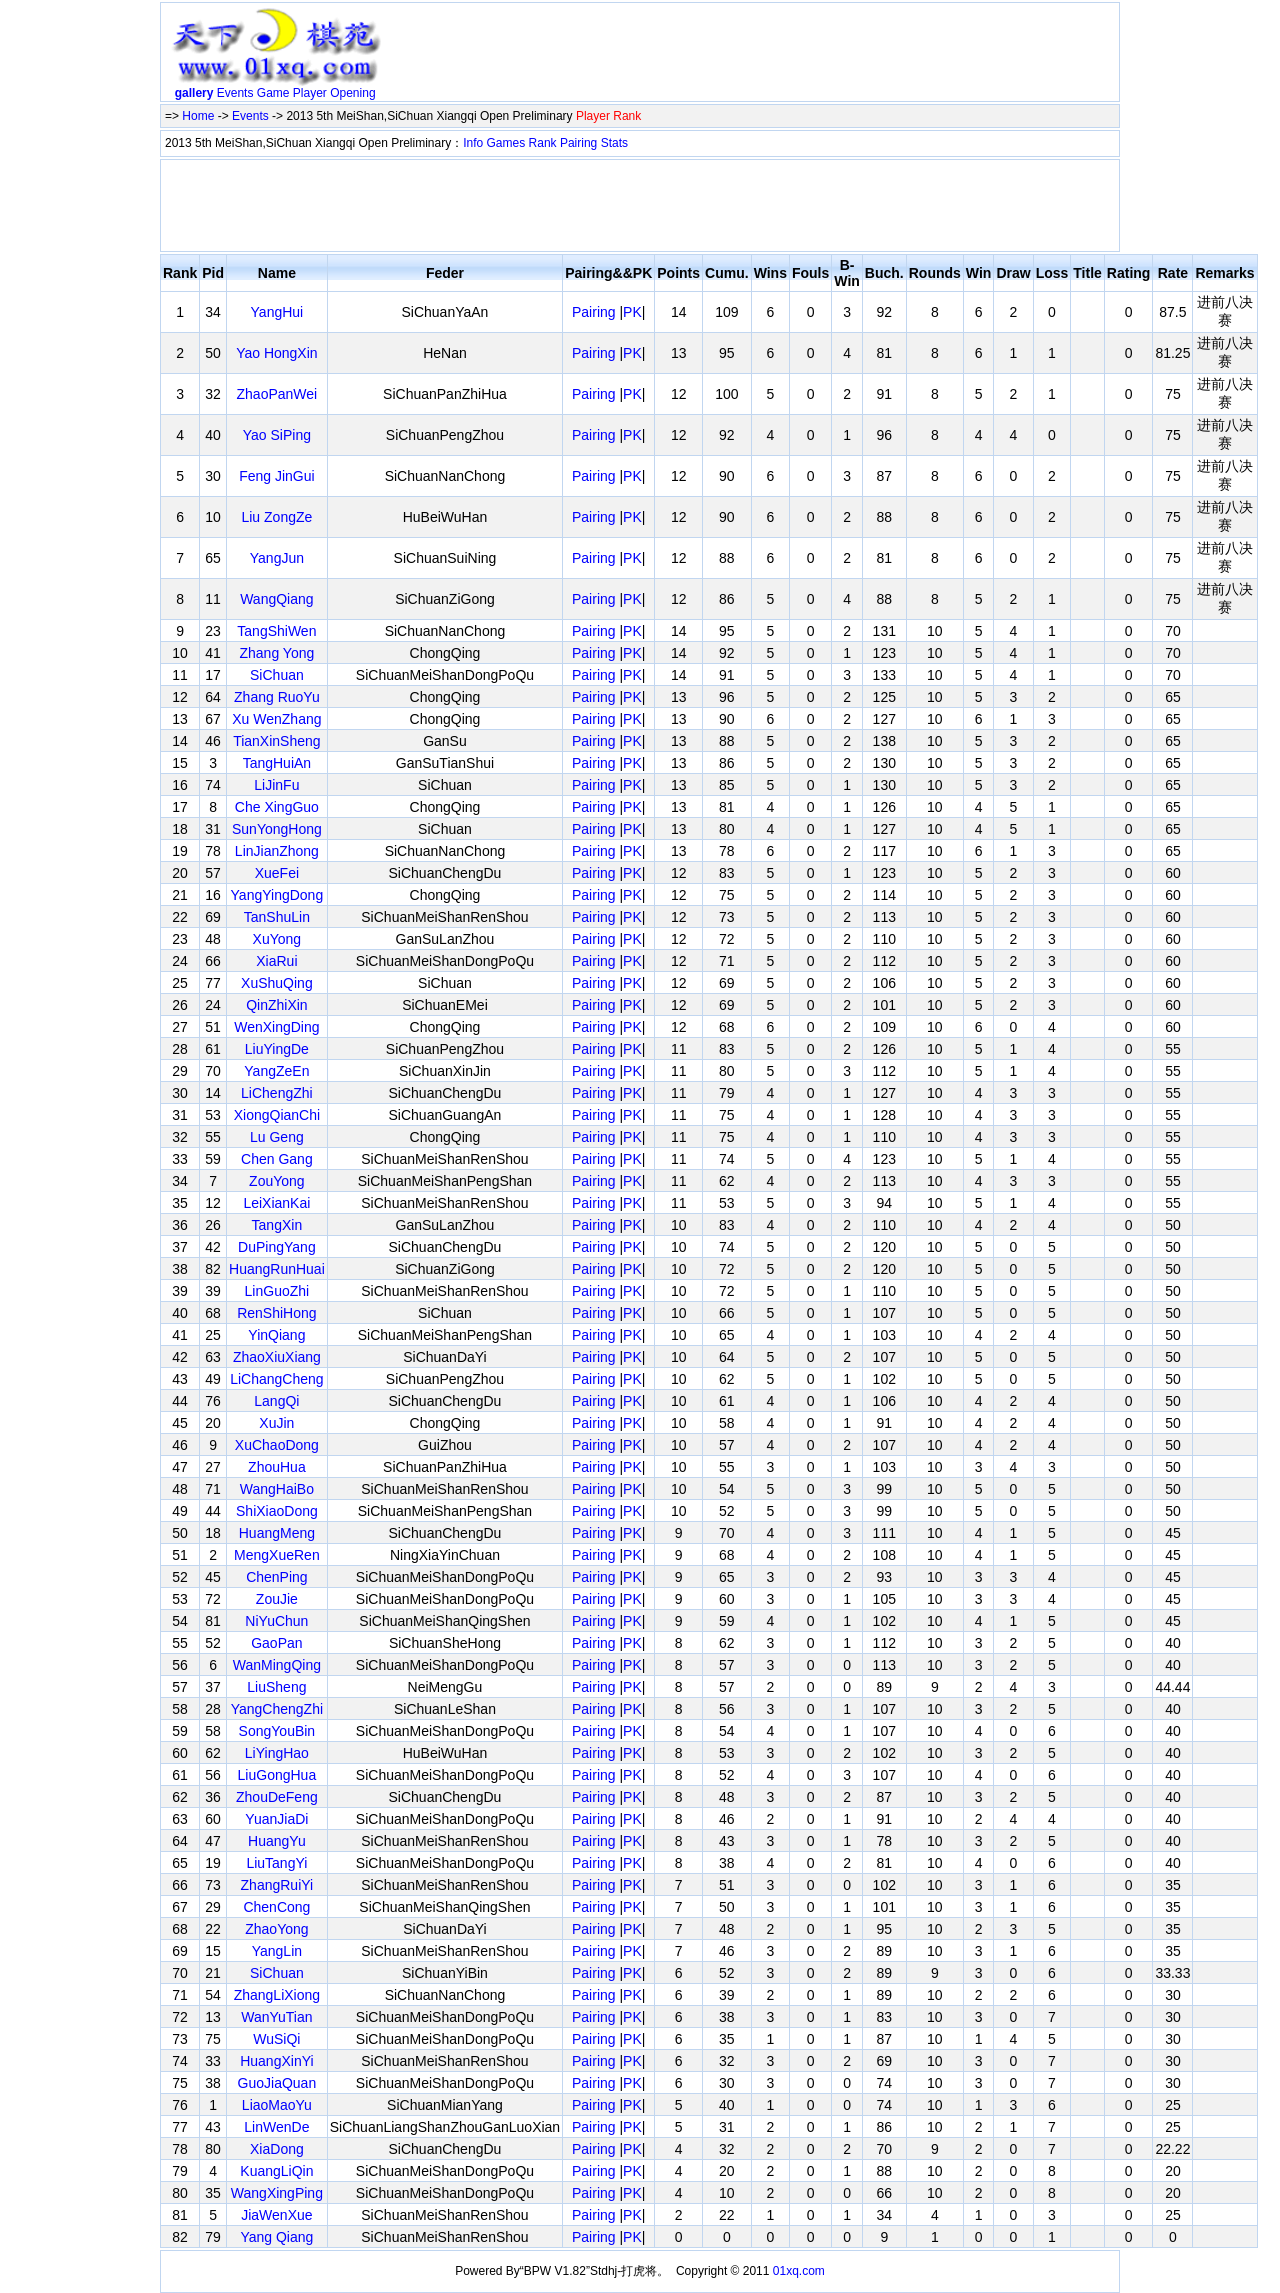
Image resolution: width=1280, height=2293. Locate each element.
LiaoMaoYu (277, 2105)
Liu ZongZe (276, 517)
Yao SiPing (277, 435)
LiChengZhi (277, 1093)
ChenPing (277, 1577)
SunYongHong (277, 829)
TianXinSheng (276, 741)
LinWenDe (276, 2127)
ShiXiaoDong (277, 1511)
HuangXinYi (276, 2061)
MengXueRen (277, 1555)
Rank (543, 143)
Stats (614, 143)
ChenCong (276, 1907)
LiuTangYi (276, 1863)
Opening (352, 93)
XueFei (277, 873)
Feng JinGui (276, 476)
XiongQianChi (277, 1115)
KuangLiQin (276, 2171)
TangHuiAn (277, 763)
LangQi (276, 1401)
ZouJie (277, 1599)
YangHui (277, 312)
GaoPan (276, 1643)
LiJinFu (276, 785)
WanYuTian (276, 2017)
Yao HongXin (276, 353)
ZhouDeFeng (277, 1797)
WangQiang (276, 599)
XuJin (276, 1423)
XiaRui (276, 961)
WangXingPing (277, 2193)
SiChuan (277, 675)
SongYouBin (277, 1731)
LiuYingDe (277, 1049)
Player (310, 93)
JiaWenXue (276, 2215)
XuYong (277, 939)
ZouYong (277, 1181)
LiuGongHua (277, 1775)
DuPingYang (277, 1247)
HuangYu (277, 1841)
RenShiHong (276, 1313)
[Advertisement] (753, 56)
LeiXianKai (276, 1203)
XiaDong (277, 2149)
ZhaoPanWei (277, 394)
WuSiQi (276, 2039)
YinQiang (276, 1335)
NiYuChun (276, 1621)
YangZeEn (276, 1071)
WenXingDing (276, 1027)
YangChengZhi (277, 1709)
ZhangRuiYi (277, 1885)
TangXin (277, 1225)
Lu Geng (277, 1137)
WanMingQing (277, 1665)
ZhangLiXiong (277, 1995)
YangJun (277, 558)
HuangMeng (277, 1533)
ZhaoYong (276, 1929)
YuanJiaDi (276, 1819)
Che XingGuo (277, 807)
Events (235, 93)
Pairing (578, 143)
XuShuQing (277, 983)
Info (473, 143)
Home (198, 116)
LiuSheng (276, 1687)
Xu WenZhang (276, 719)
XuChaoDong (277, 1445)
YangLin (277, 1951)
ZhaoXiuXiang (277, 1357)
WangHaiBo (277, 1489)
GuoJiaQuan (277, 2083)
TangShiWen (276, 631)
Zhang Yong (277, 653)
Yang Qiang (276, 2237)
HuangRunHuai (277, 1269)
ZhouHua (277, 1467)
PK (632, 312)
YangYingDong (277, 895)
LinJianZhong (277, 851)
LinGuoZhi (277, 1291)
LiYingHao (277, 1753)
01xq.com (799, 2271)
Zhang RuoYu (277, 697)
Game (273, 93)
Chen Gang (277, 1159)
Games (506, 143)
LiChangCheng (276, 1379)
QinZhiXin (276, 1005)
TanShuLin (277, 917)
